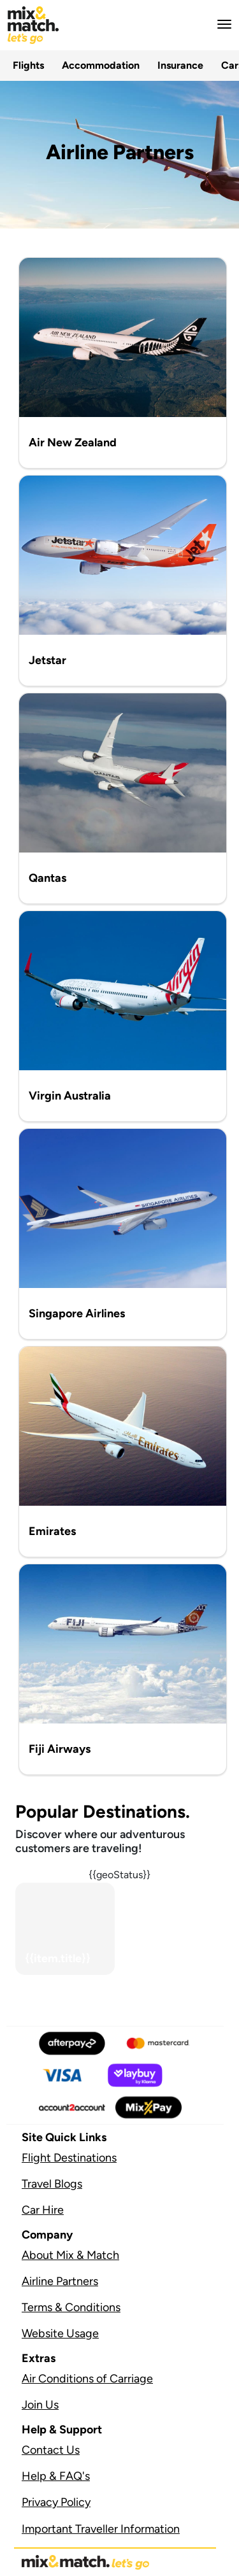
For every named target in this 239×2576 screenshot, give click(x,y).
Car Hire (43, 2210)
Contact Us (51, 2450)
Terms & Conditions (71, 2307)
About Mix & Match (70, 2255)
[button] (220, 24)
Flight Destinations (69, 2158)
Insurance (180, 65)
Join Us (40, 2405)
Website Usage (60, 2333)
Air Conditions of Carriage (87, 2379)
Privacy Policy (56, 2502)
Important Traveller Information (101, 2529)
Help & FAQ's (56, 2476)
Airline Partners (60, 2281)
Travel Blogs (52, 2184)
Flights (28, 65)
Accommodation (101, 65)
